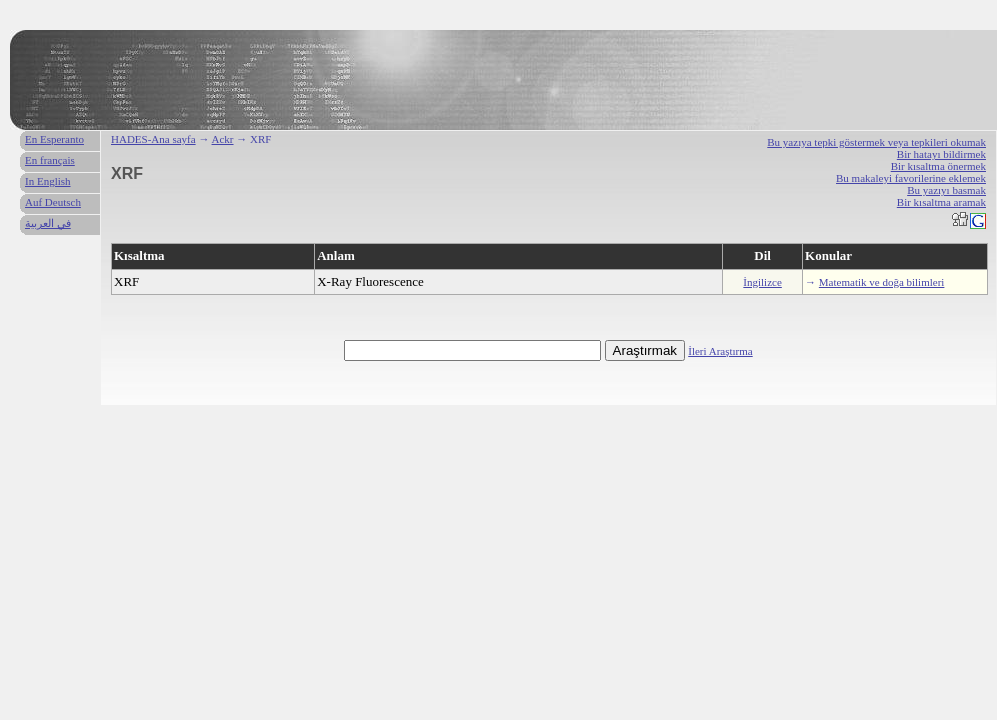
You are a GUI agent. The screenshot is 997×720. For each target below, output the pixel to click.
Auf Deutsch (53, 202)
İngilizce (762, 282)
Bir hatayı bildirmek (941, 154)
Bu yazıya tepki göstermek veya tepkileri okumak (876, 142)
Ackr (223, 139)
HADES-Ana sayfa (153, 139)
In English (48, 181)
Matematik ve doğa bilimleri (882, 282)
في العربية (48, 223)
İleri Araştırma (720, 351)
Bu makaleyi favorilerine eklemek (911, 178)
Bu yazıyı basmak (946, 190)
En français (50, 160)
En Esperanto (54, 139)
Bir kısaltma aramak (941, 202)
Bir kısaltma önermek (938, 166)
